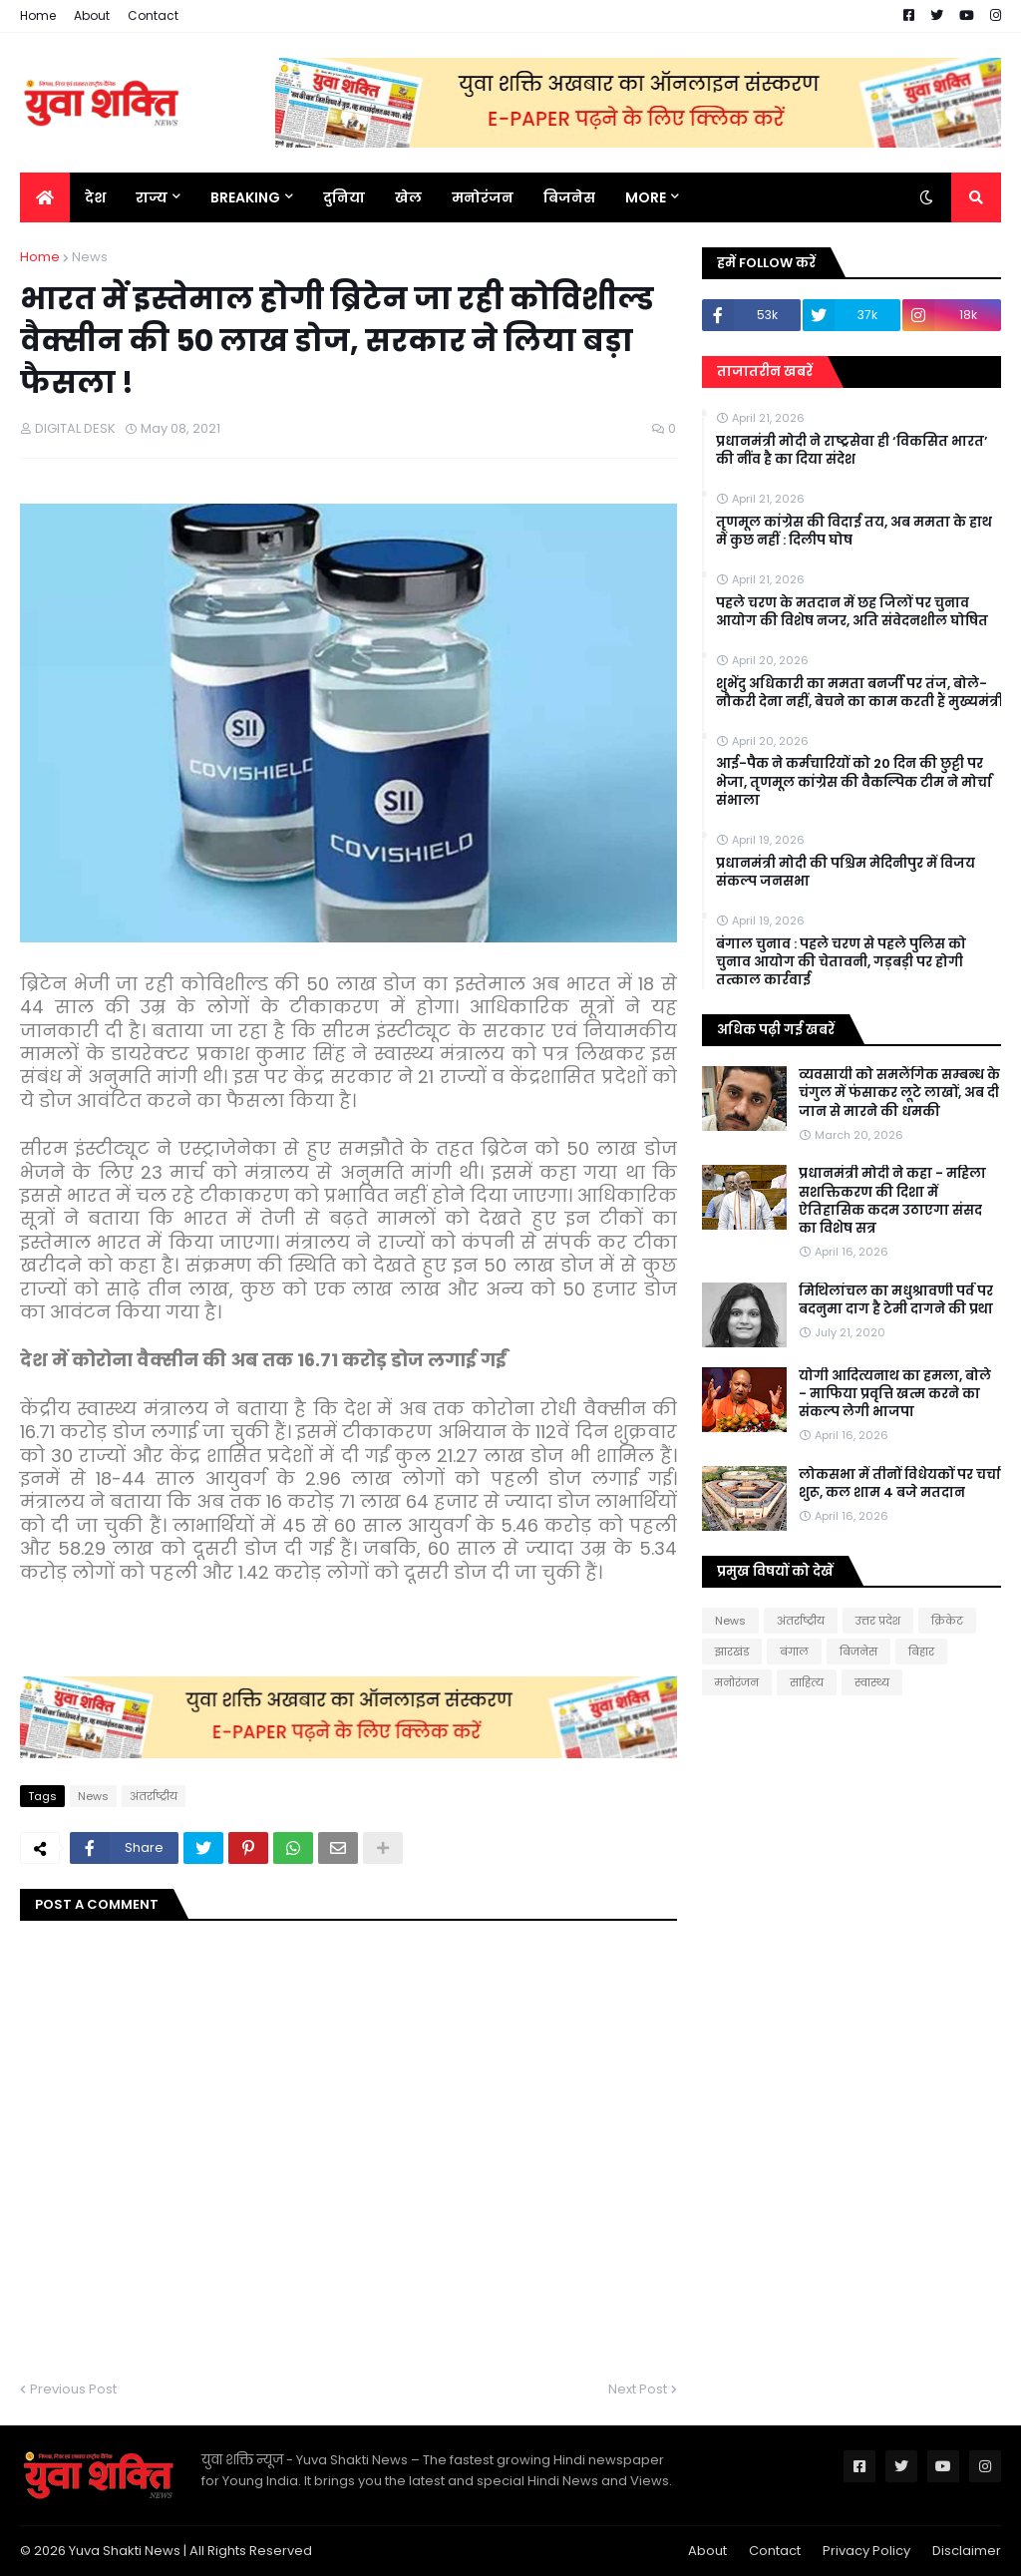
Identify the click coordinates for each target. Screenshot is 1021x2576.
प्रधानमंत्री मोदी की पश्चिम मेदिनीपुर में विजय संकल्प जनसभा (845, 873)
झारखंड (732, 1651)
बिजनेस (858, 1651)
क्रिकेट (947, 1621)
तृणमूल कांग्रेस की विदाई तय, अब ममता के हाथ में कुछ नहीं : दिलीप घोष (854, 532)
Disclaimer (966, 2550)
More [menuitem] (645, 197)
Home (38, 15)
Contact (153, 15)
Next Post (637, 2389)
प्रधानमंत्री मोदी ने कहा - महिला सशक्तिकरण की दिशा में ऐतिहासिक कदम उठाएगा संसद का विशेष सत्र (892, 1201)
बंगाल (794, 1651)
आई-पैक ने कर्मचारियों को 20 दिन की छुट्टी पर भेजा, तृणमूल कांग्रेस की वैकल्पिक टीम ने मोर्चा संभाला (854, 782)
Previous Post (73, 2389)
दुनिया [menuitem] (344, 197)
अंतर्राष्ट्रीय (153, 1796)
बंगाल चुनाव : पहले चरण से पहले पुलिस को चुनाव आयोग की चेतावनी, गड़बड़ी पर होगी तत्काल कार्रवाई (841, 962)
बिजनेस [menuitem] (569, 197)
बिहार (921, 1651)
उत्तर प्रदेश (877, 1621)
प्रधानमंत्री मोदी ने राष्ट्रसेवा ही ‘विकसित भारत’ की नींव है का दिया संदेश (852, 451)
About (92, 15)
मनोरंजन (737, 1682)
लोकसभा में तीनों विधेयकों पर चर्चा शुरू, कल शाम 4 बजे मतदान (900, 1484)
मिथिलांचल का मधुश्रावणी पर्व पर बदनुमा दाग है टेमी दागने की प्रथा (896, 1300)
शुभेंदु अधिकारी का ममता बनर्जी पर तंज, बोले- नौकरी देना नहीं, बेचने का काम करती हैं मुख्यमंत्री (859, 693)
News (90, 256)
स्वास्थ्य (871, 1682)
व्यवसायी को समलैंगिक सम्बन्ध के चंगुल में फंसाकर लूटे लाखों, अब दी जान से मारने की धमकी (899, 1093)
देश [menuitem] (95, 197)
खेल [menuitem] (408, 197)
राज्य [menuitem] (152, 197)
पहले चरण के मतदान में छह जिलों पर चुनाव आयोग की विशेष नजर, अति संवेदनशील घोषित (852, 612)
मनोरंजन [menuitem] (482, 197)
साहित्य (807, 1682)
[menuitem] (45, 197)
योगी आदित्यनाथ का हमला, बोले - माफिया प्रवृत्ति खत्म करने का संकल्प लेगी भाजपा (895, 1394)
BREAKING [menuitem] (245, 197)
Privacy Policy (866, 2550)
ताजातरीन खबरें (765, 371)
